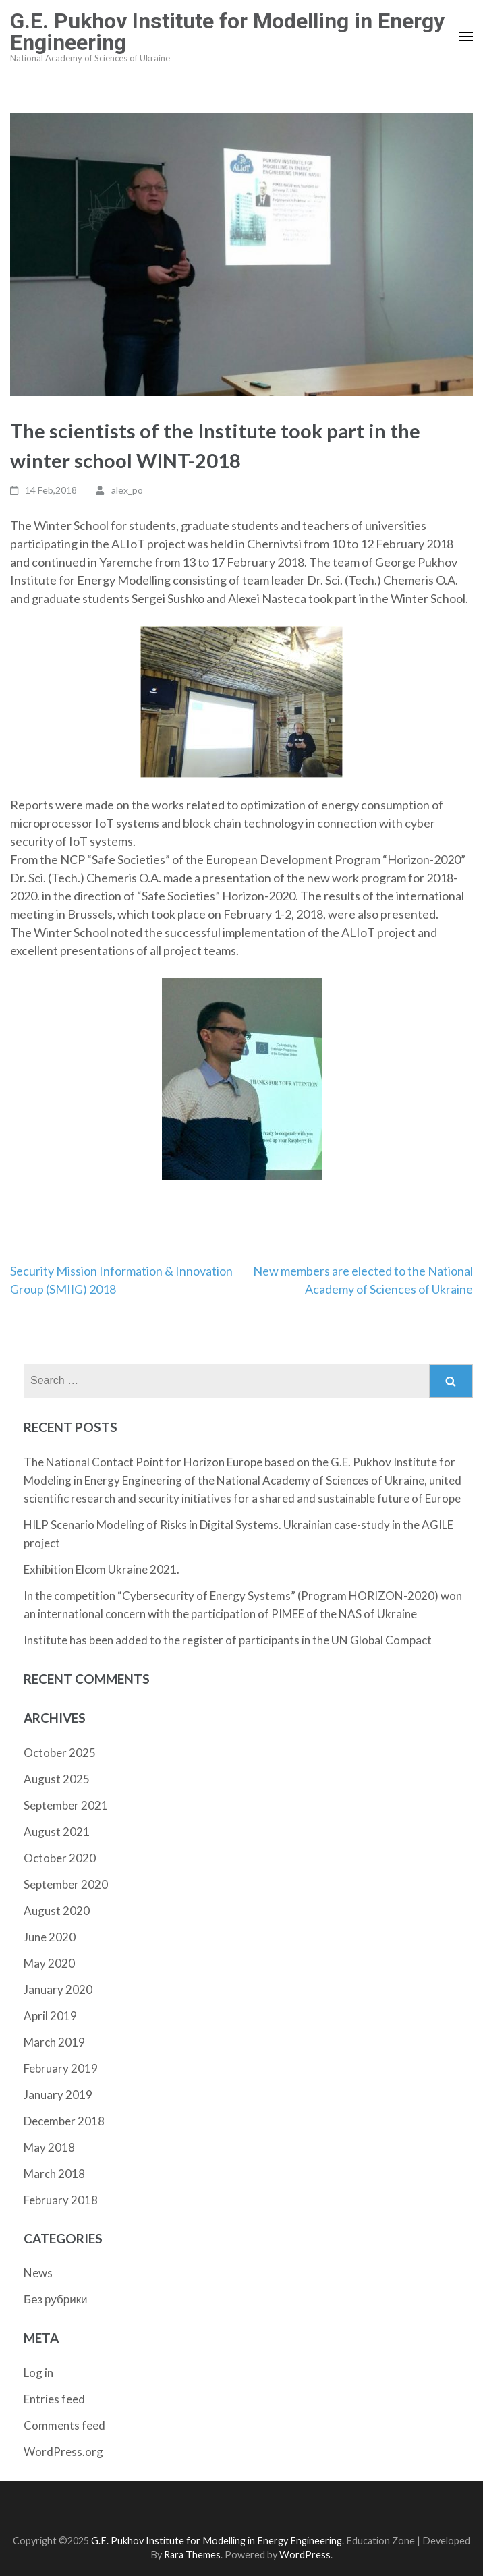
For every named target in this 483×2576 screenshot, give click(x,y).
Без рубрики (56, 2299)
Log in (38, 2373)
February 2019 (61, 2068)
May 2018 (49, 2147)
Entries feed (54, 2399)
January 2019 (58, 2095)
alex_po (127, 490)
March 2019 (54, 2042)
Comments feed (64, 2425)
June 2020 (50, 1937)
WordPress (305, 2554)
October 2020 (60, 1858)
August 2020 (57, 1911)
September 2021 (66, 1805)
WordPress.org (63, 2451)
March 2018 (54, 2174)
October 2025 (60, 1753)
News (38, 2273)
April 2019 (50, 2016)
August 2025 (57, 1779)
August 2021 (57, 1832)
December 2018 (64, 2121)
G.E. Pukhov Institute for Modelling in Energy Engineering (227, 31)
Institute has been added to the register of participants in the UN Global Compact (228, 1640)
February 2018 (61, 2200)
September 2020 (66, 1884)
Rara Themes (192, 2554)
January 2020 (58, 1989)
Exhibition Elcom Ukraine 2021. (101, 1569)
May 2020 (49, 1963)
